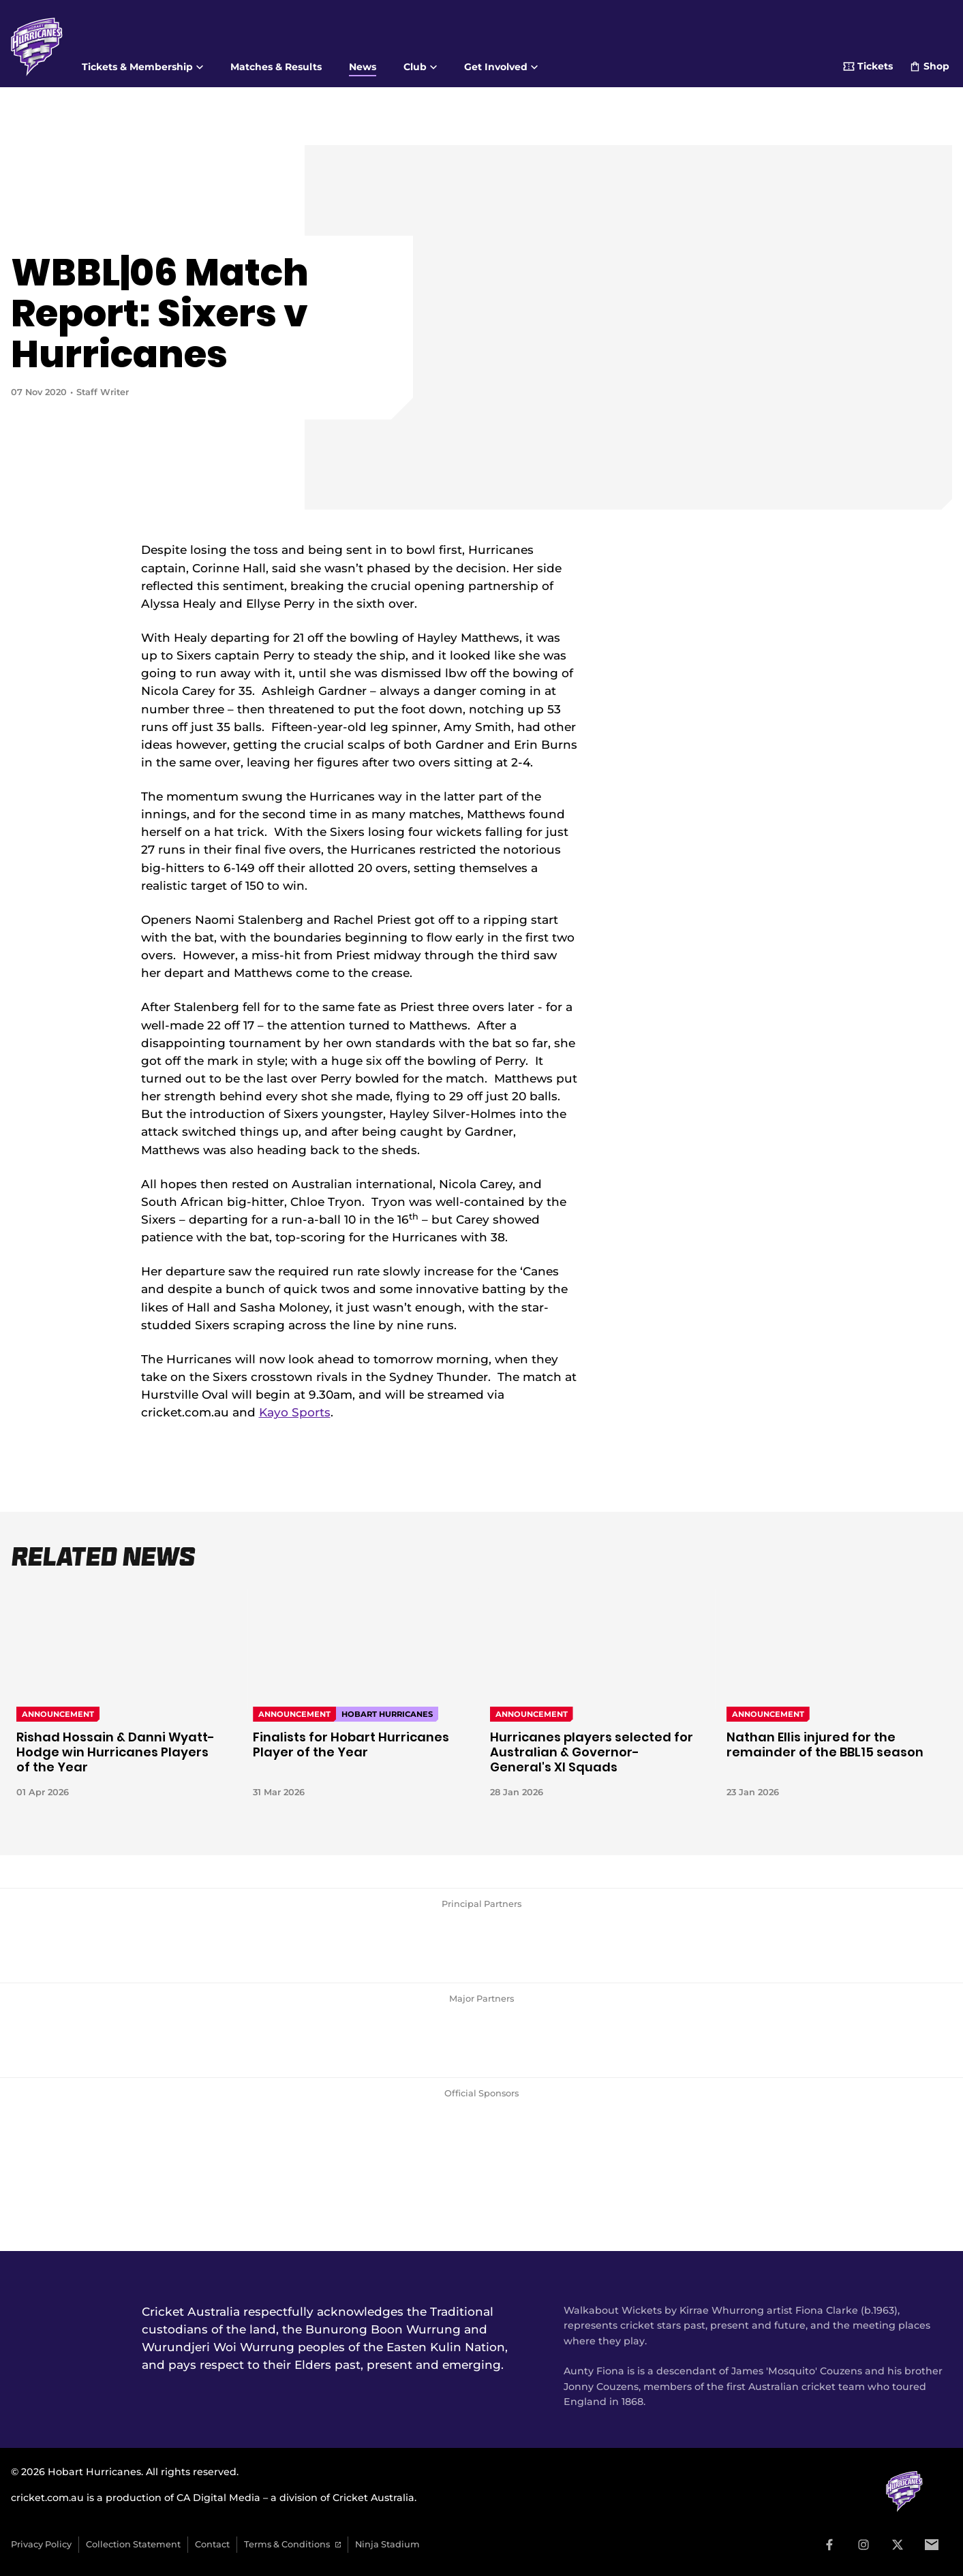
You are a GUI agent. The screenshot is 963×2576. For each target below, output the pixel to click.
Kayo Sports (295, 1412)
